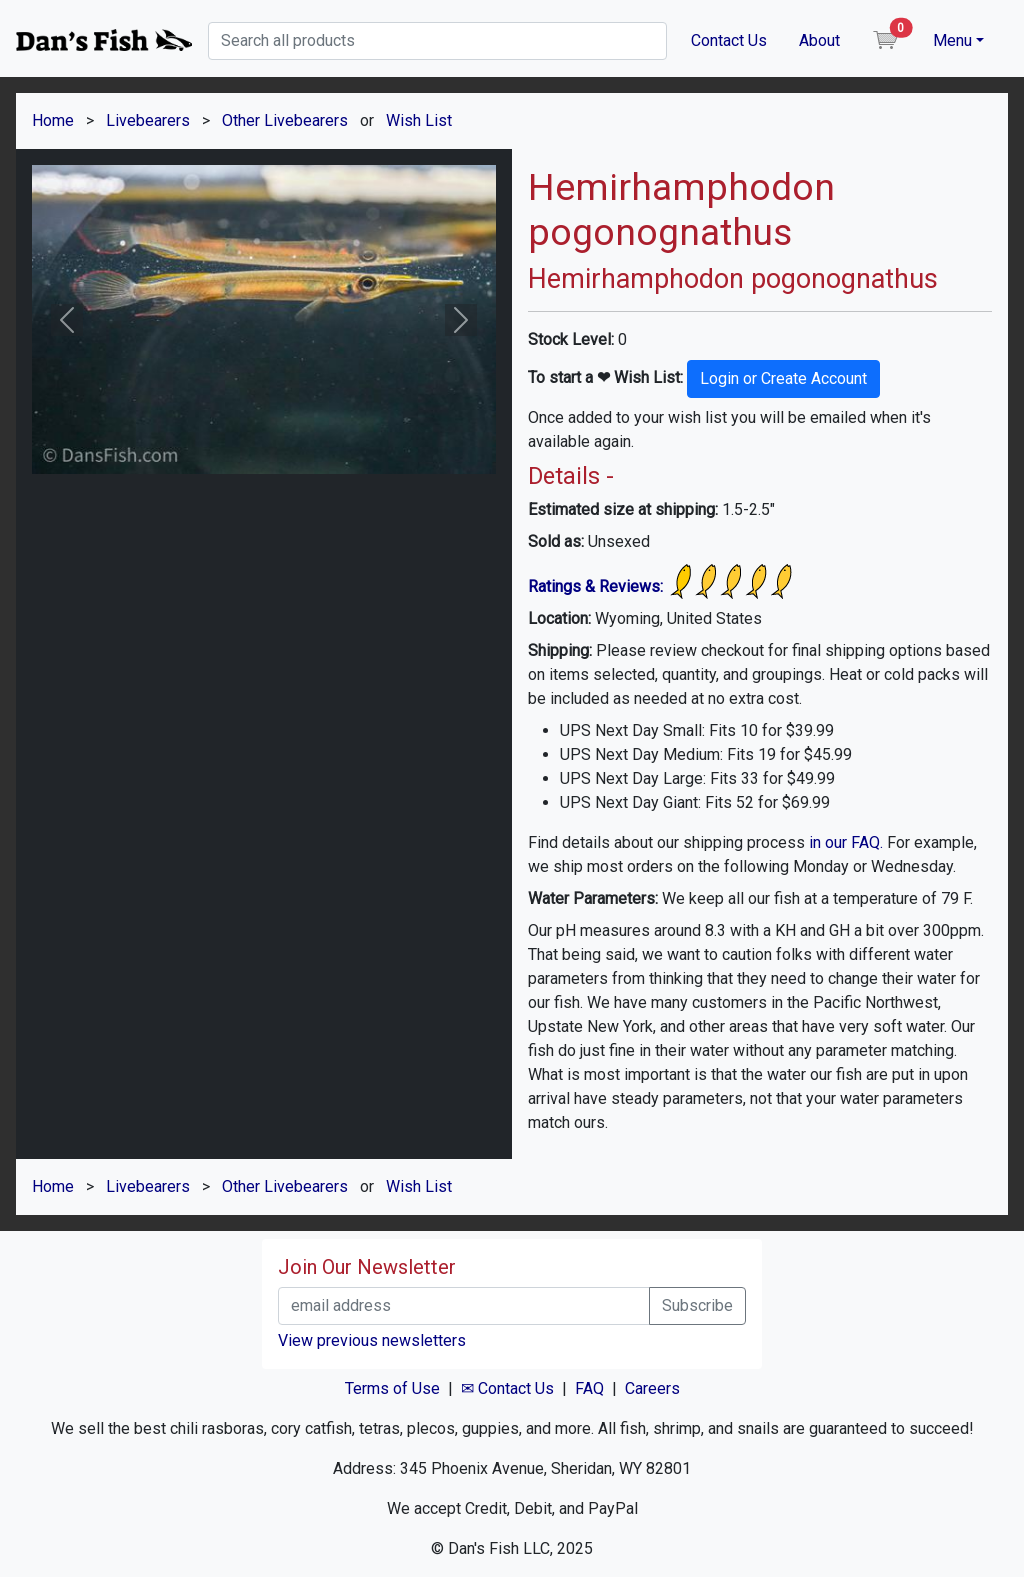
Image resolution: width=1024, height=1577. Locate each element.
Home (53, 120)
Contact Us (729, 40)
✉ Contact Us (507, 1388)
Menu (952, 40)
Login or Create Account (783, 378)
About (819, 40)
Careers (652, 1388)
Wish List (419, 120)
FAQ (589, 1388)
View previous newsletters (372, 1340)
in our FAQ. (846, 842)
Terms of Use (392, 1388)
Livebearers (148, 120)
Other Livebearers (285, 120)
